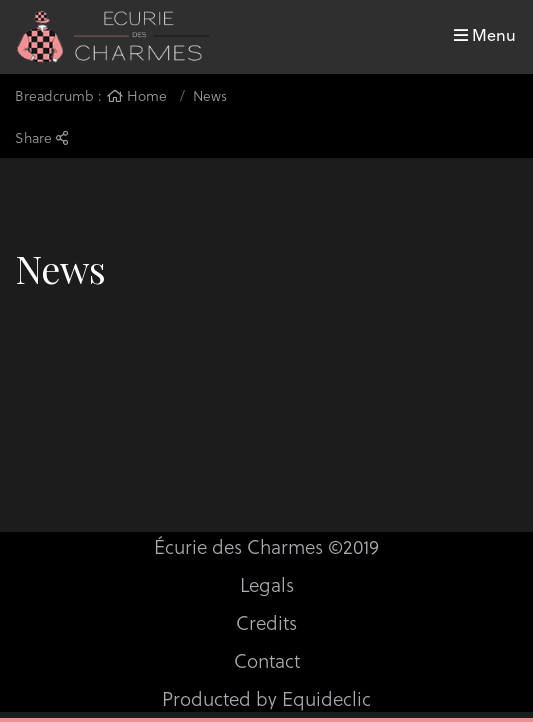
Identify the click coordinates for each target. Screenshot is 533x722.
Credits (266, 622)
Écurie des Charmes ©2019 (266, 546)
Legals (267, 584)
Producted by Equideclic (266, 698)
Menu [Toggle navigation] (485, 34)
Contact (267, 660)
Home (137, 95)
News (210, 95)
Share (41, 137)
